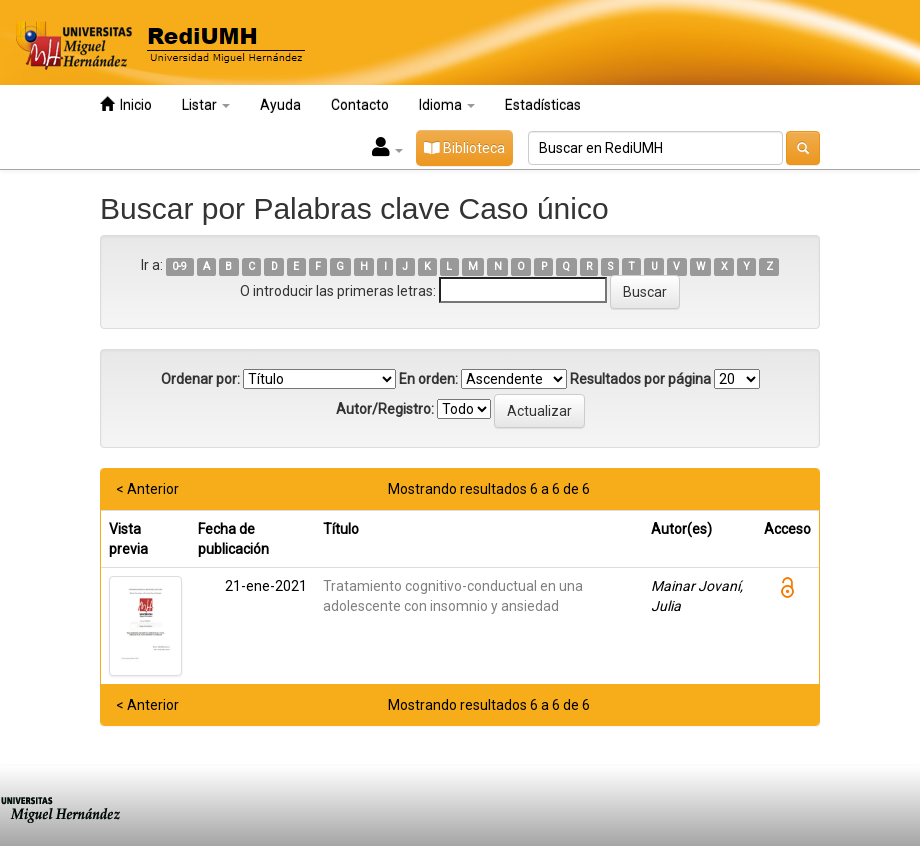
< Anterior (147, 489)
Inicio (126, 104)
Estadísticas (543, 105)
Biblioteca (464, 148)
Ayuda (280, 105)
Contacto (360, 105)
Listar (206, 105)
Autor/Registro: (385, 409)
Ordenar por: (200, 379)
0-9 (179, 266)
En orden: (428, 379)
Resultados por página (640, 379)
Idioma (447, 105)
